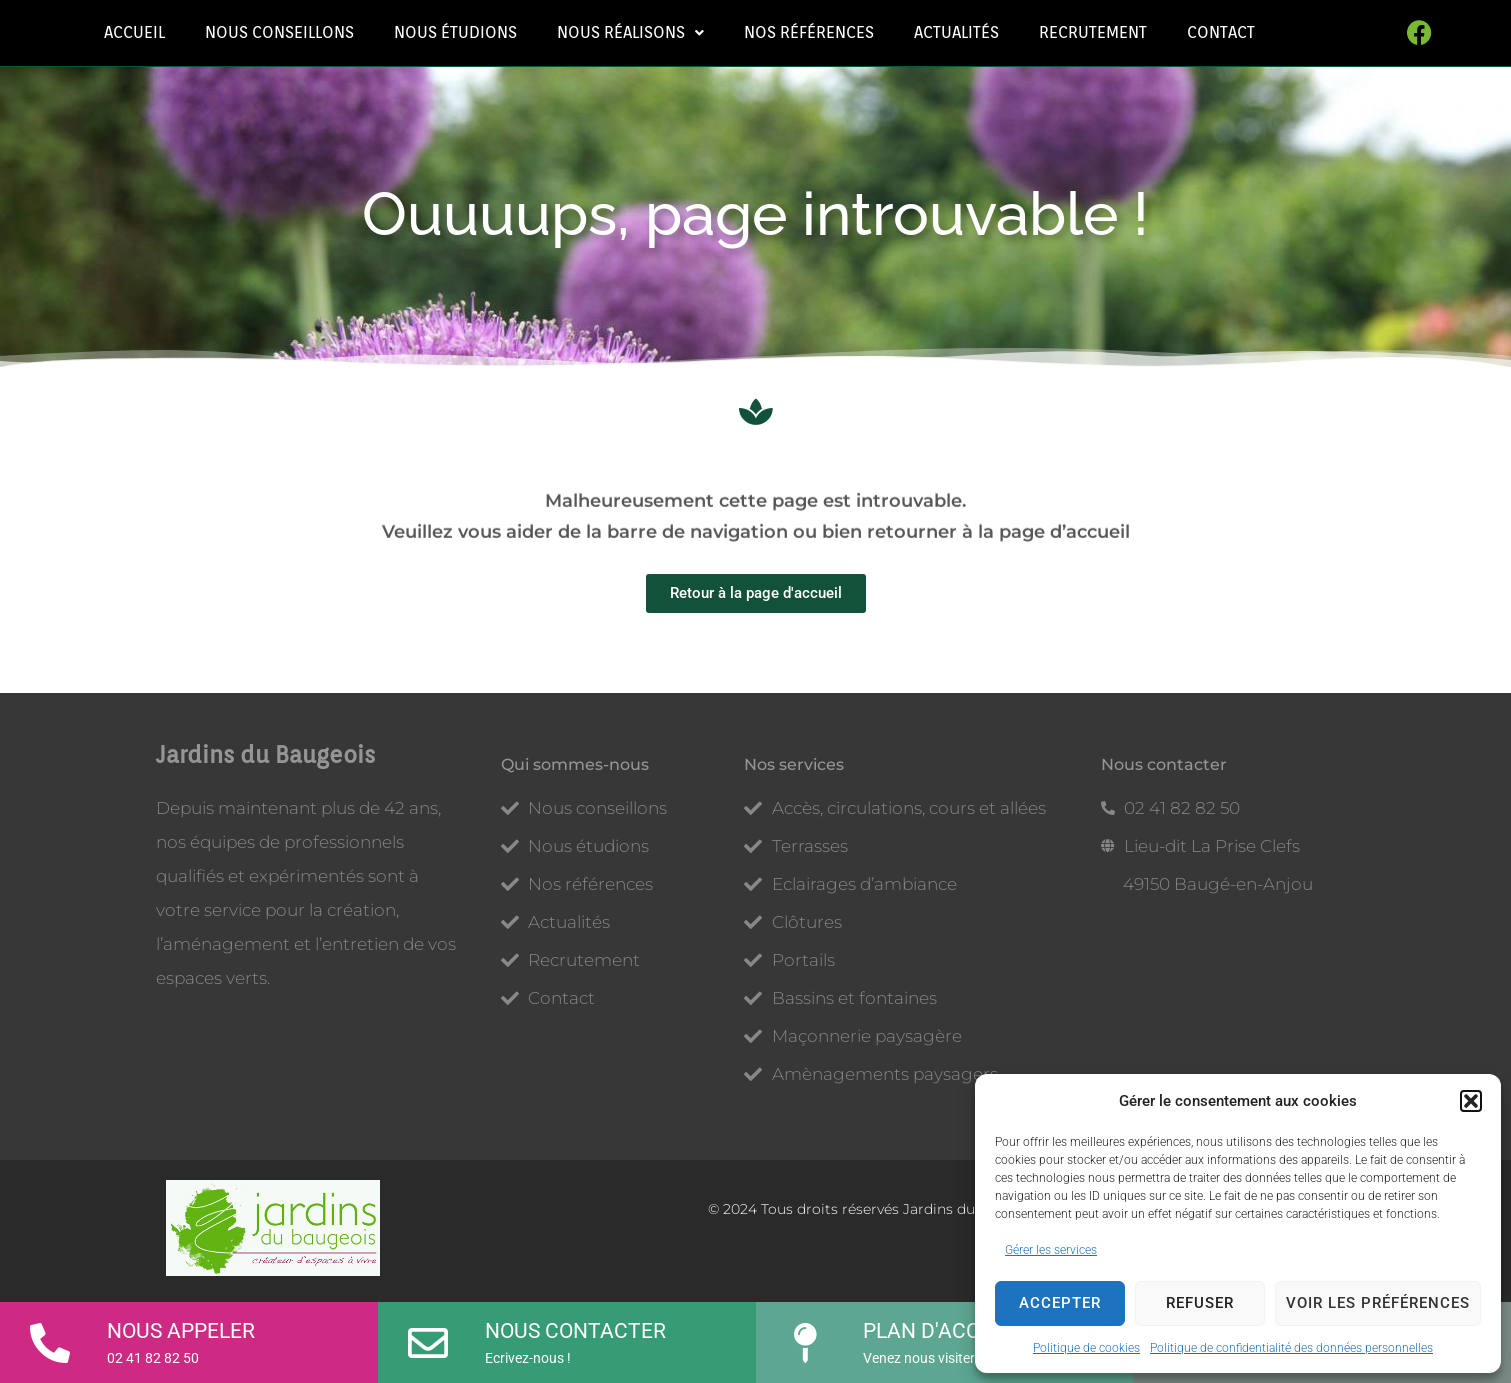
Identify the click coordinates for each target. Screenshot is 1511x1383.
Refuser (1200, 1303)
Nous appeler (181, 1331)
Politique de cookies (1086, 1348)
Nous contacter (575, 1331)
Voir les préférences (1378, 1303)
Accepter (1060, 1303)
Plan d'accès (933, 1331)
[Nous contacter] (428, 1336)
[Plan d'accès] (806, 1336)
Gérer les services (1051, 1250)
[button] (1471, 1101)
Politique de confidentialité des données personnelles (1291, 1348)
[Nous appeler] (50, 1336)
